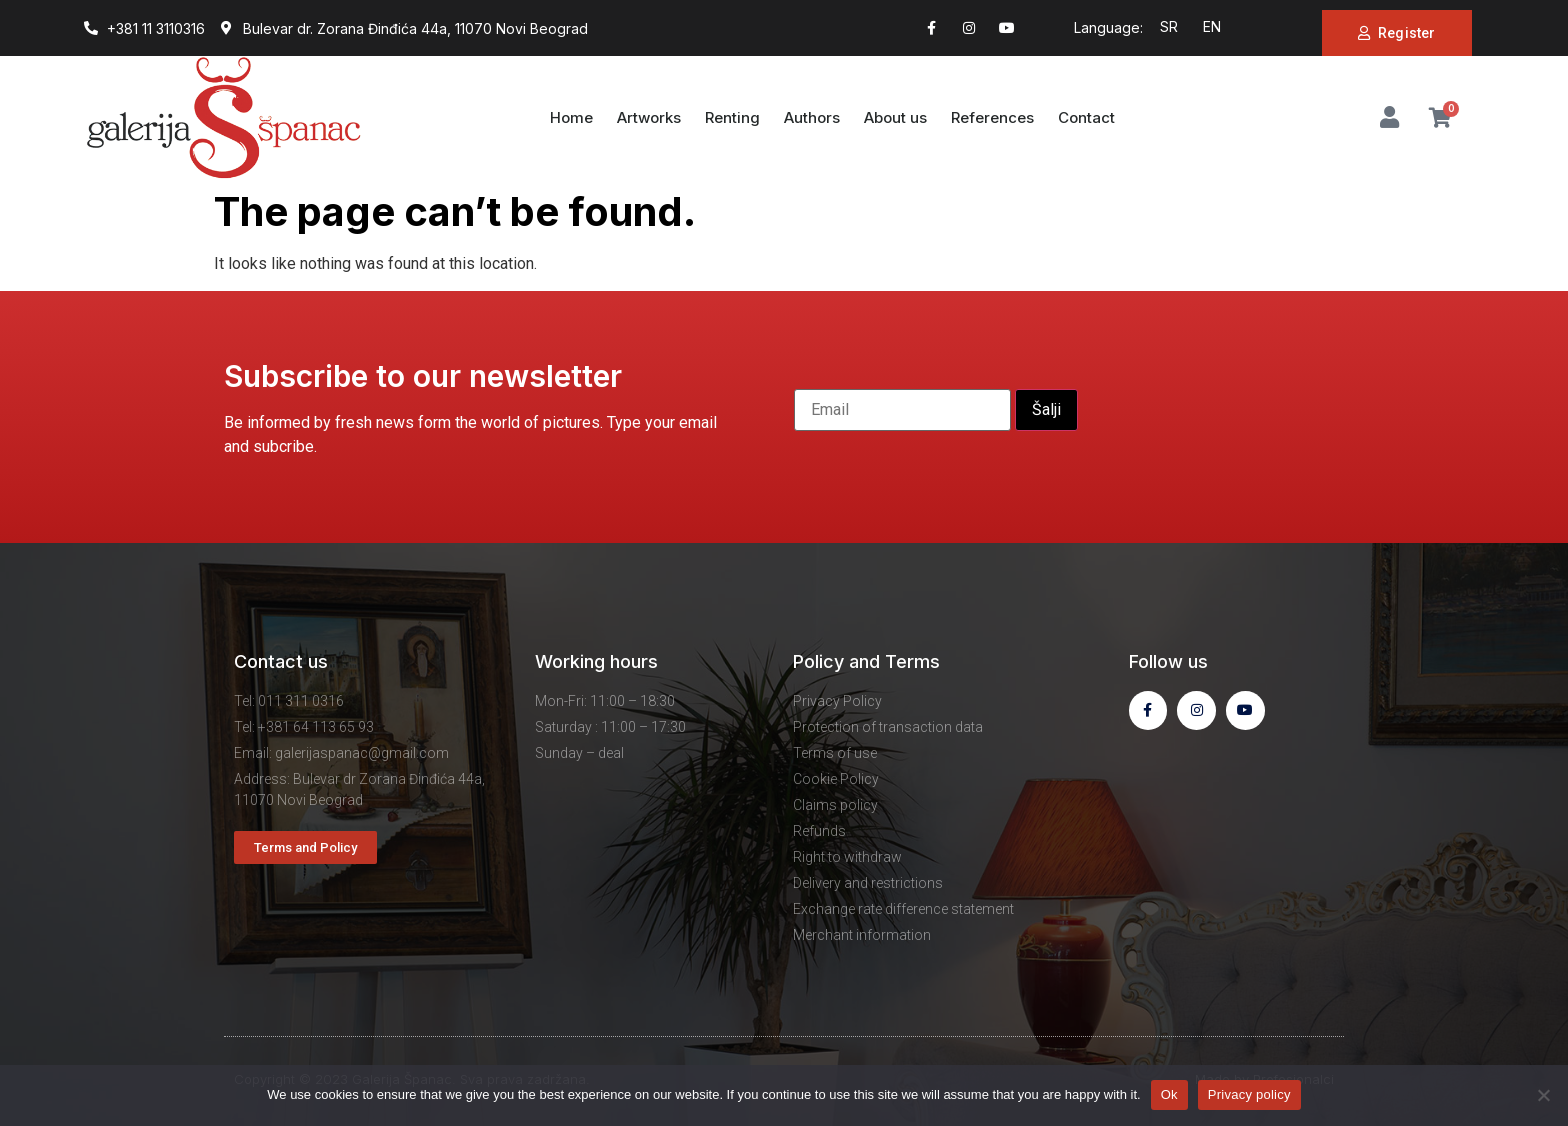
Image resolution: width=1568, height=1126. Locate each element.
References (992, 117)
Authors (812, 117)
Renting (732, 117)
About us (895, 117)
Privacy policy (1249, 1094)
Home (571, 117)
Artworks (649, 117)
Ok (1169, 1094)
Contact (1086, 117)
